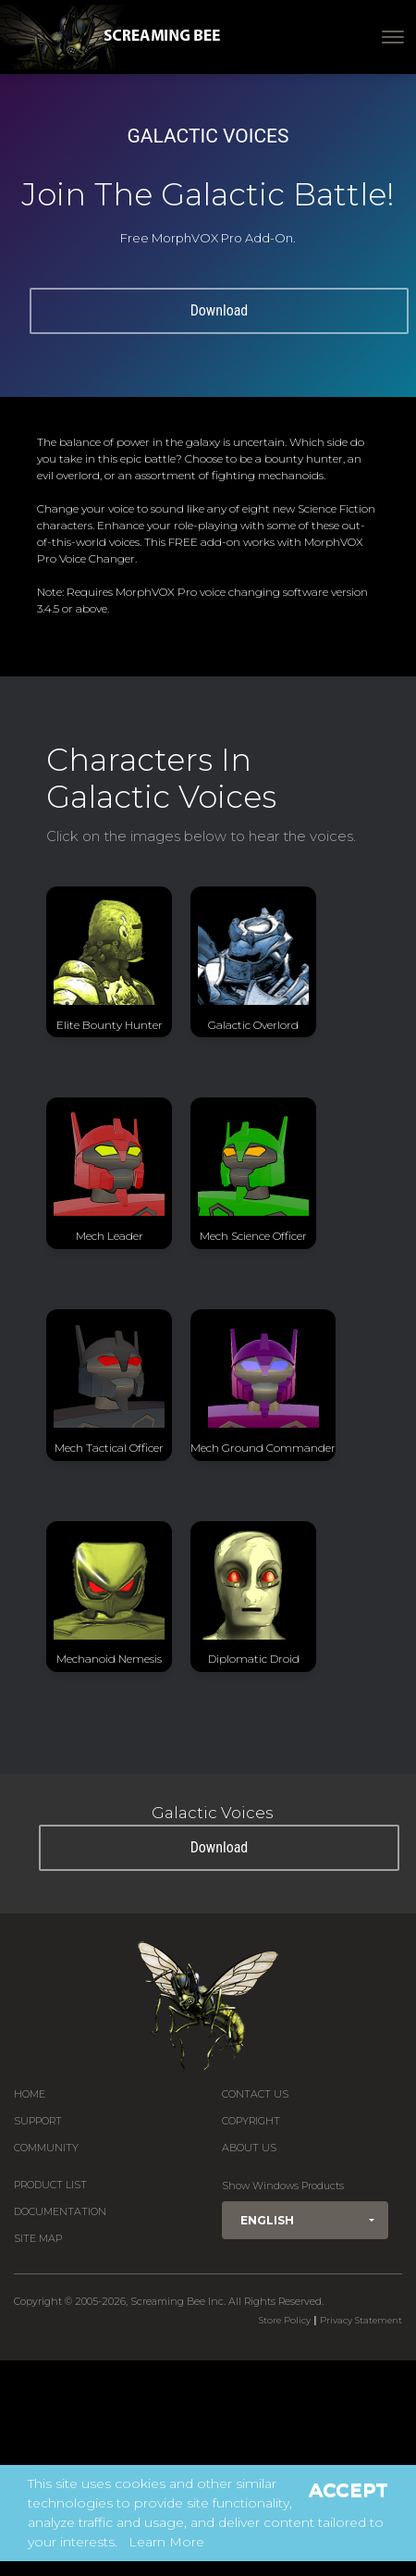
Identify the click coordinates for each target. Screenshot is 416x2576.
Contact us (255, 2094)
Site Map (38, 2239)
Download (219, 310)
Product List (50, 2185)
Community (46, 2148)
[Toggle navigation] (393, 37)
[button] (305, 2220)
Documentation (60, 2212)
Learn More (166, 2541)
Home (29, 2094)
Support (38, 2121)
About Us (249, 2148)
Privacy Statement (361, 2320)
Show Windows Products (283, 2186)
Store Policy (285, 2320)
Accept (348, 2490)
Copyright (251, 2121)
